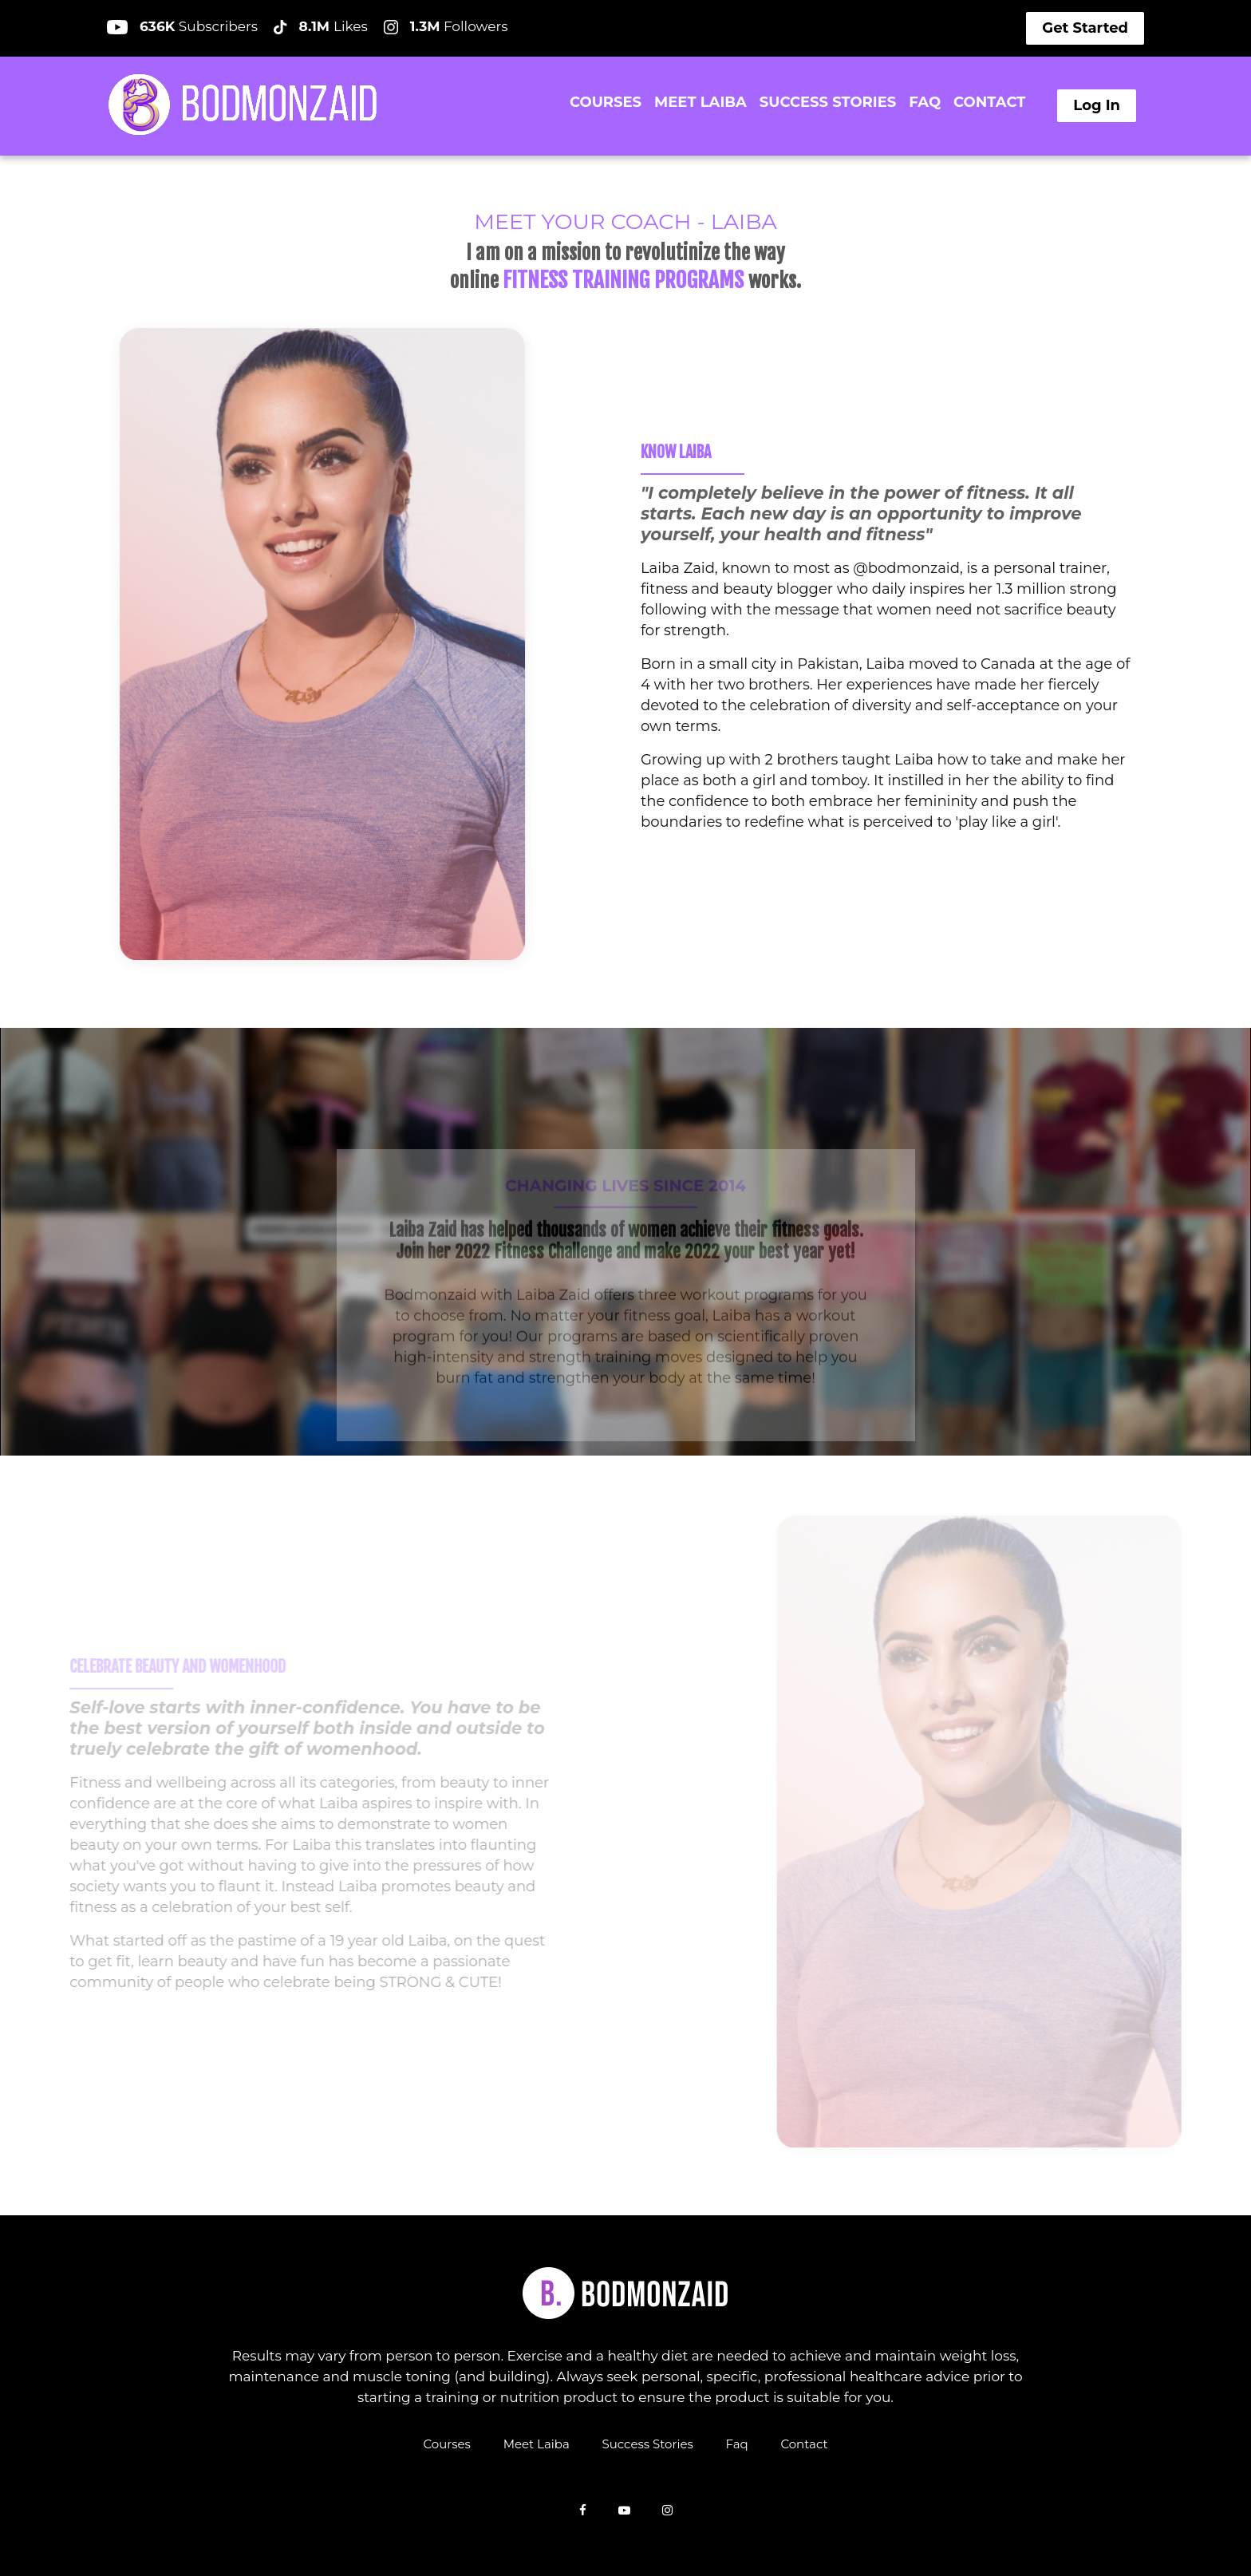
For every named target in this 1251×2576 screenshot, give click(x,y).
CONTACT (989, 102)
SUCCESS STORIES (828, 102)
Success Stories (647, 2443)
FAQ (925, 102)
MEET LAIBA (700, 102)
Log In (1096, 105)
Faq (737, 2443)
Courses (446, 2443)
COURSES (605, 102)
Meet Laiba (536, 2443)
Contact (803, 2443)
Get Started (1085, 28)
